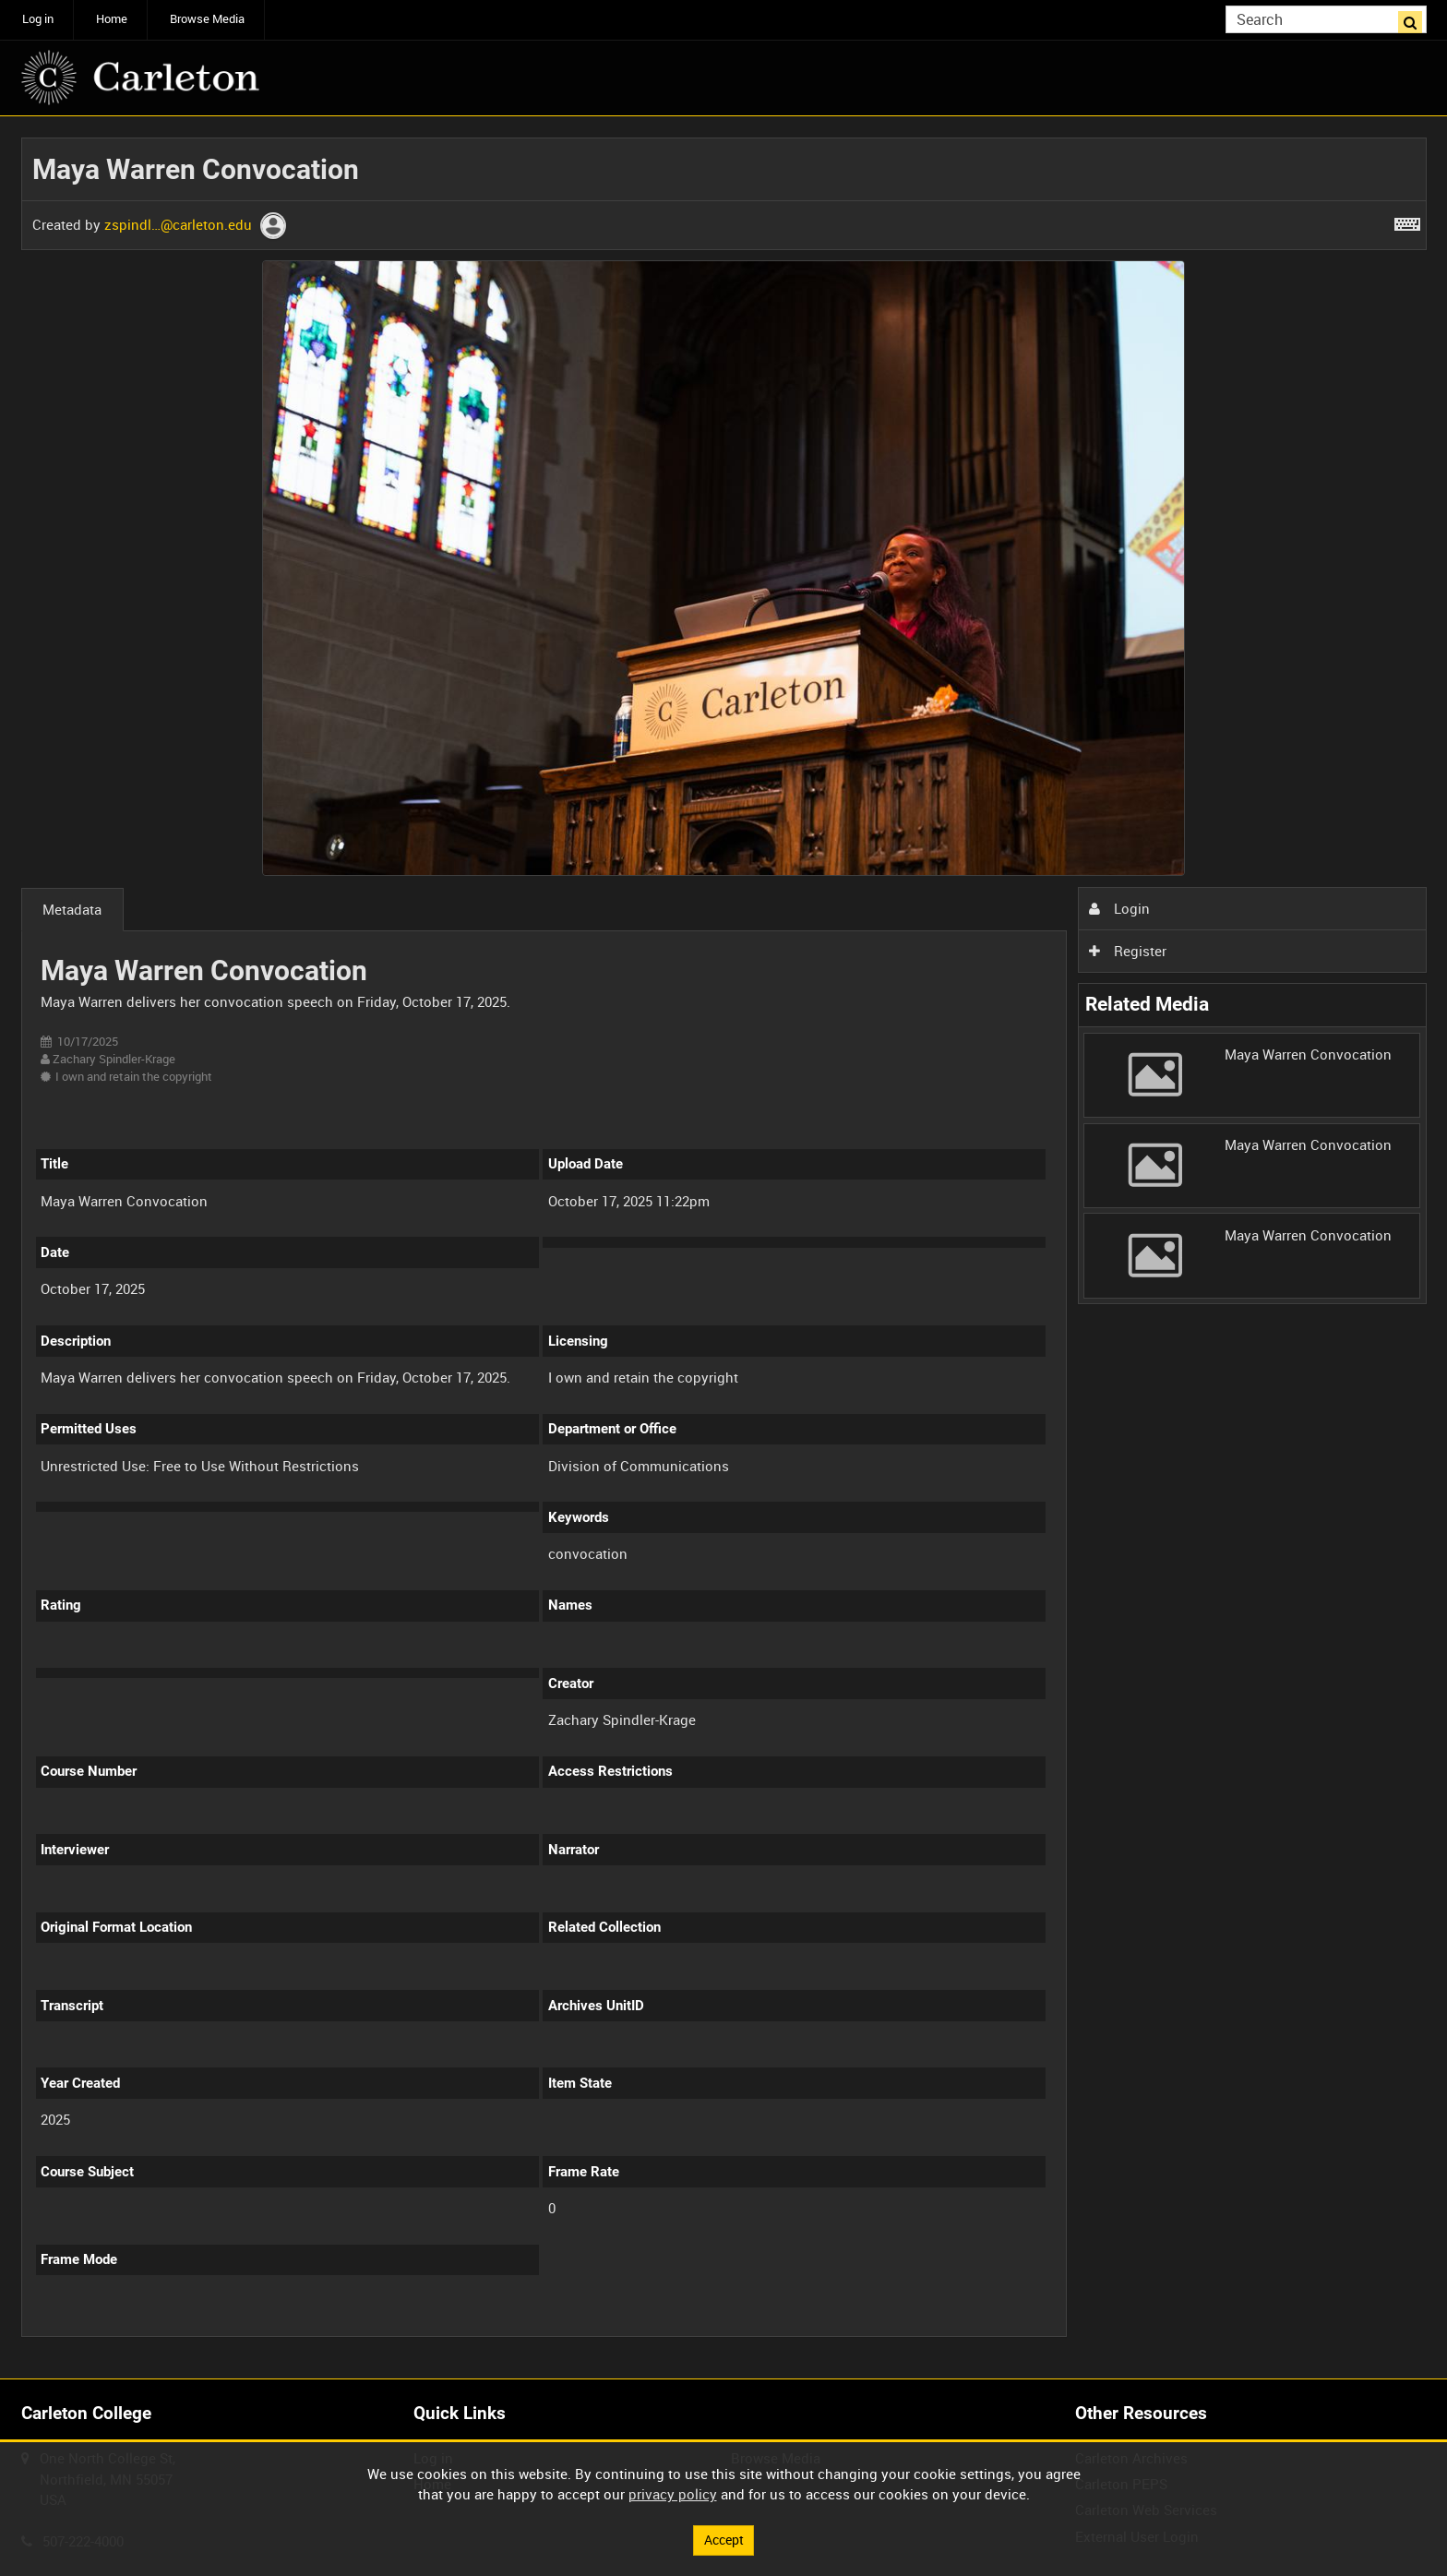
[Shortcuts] (1407, 220)
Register (1127, 950)
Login (1119, 908)
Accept (723, 2539)
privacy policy (672, 2493)
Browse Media (207, 19)
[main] (724, 1248)
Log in (38, 19)
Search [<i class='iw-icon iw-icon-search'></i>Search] (1415, 18)
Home (111, 19)
